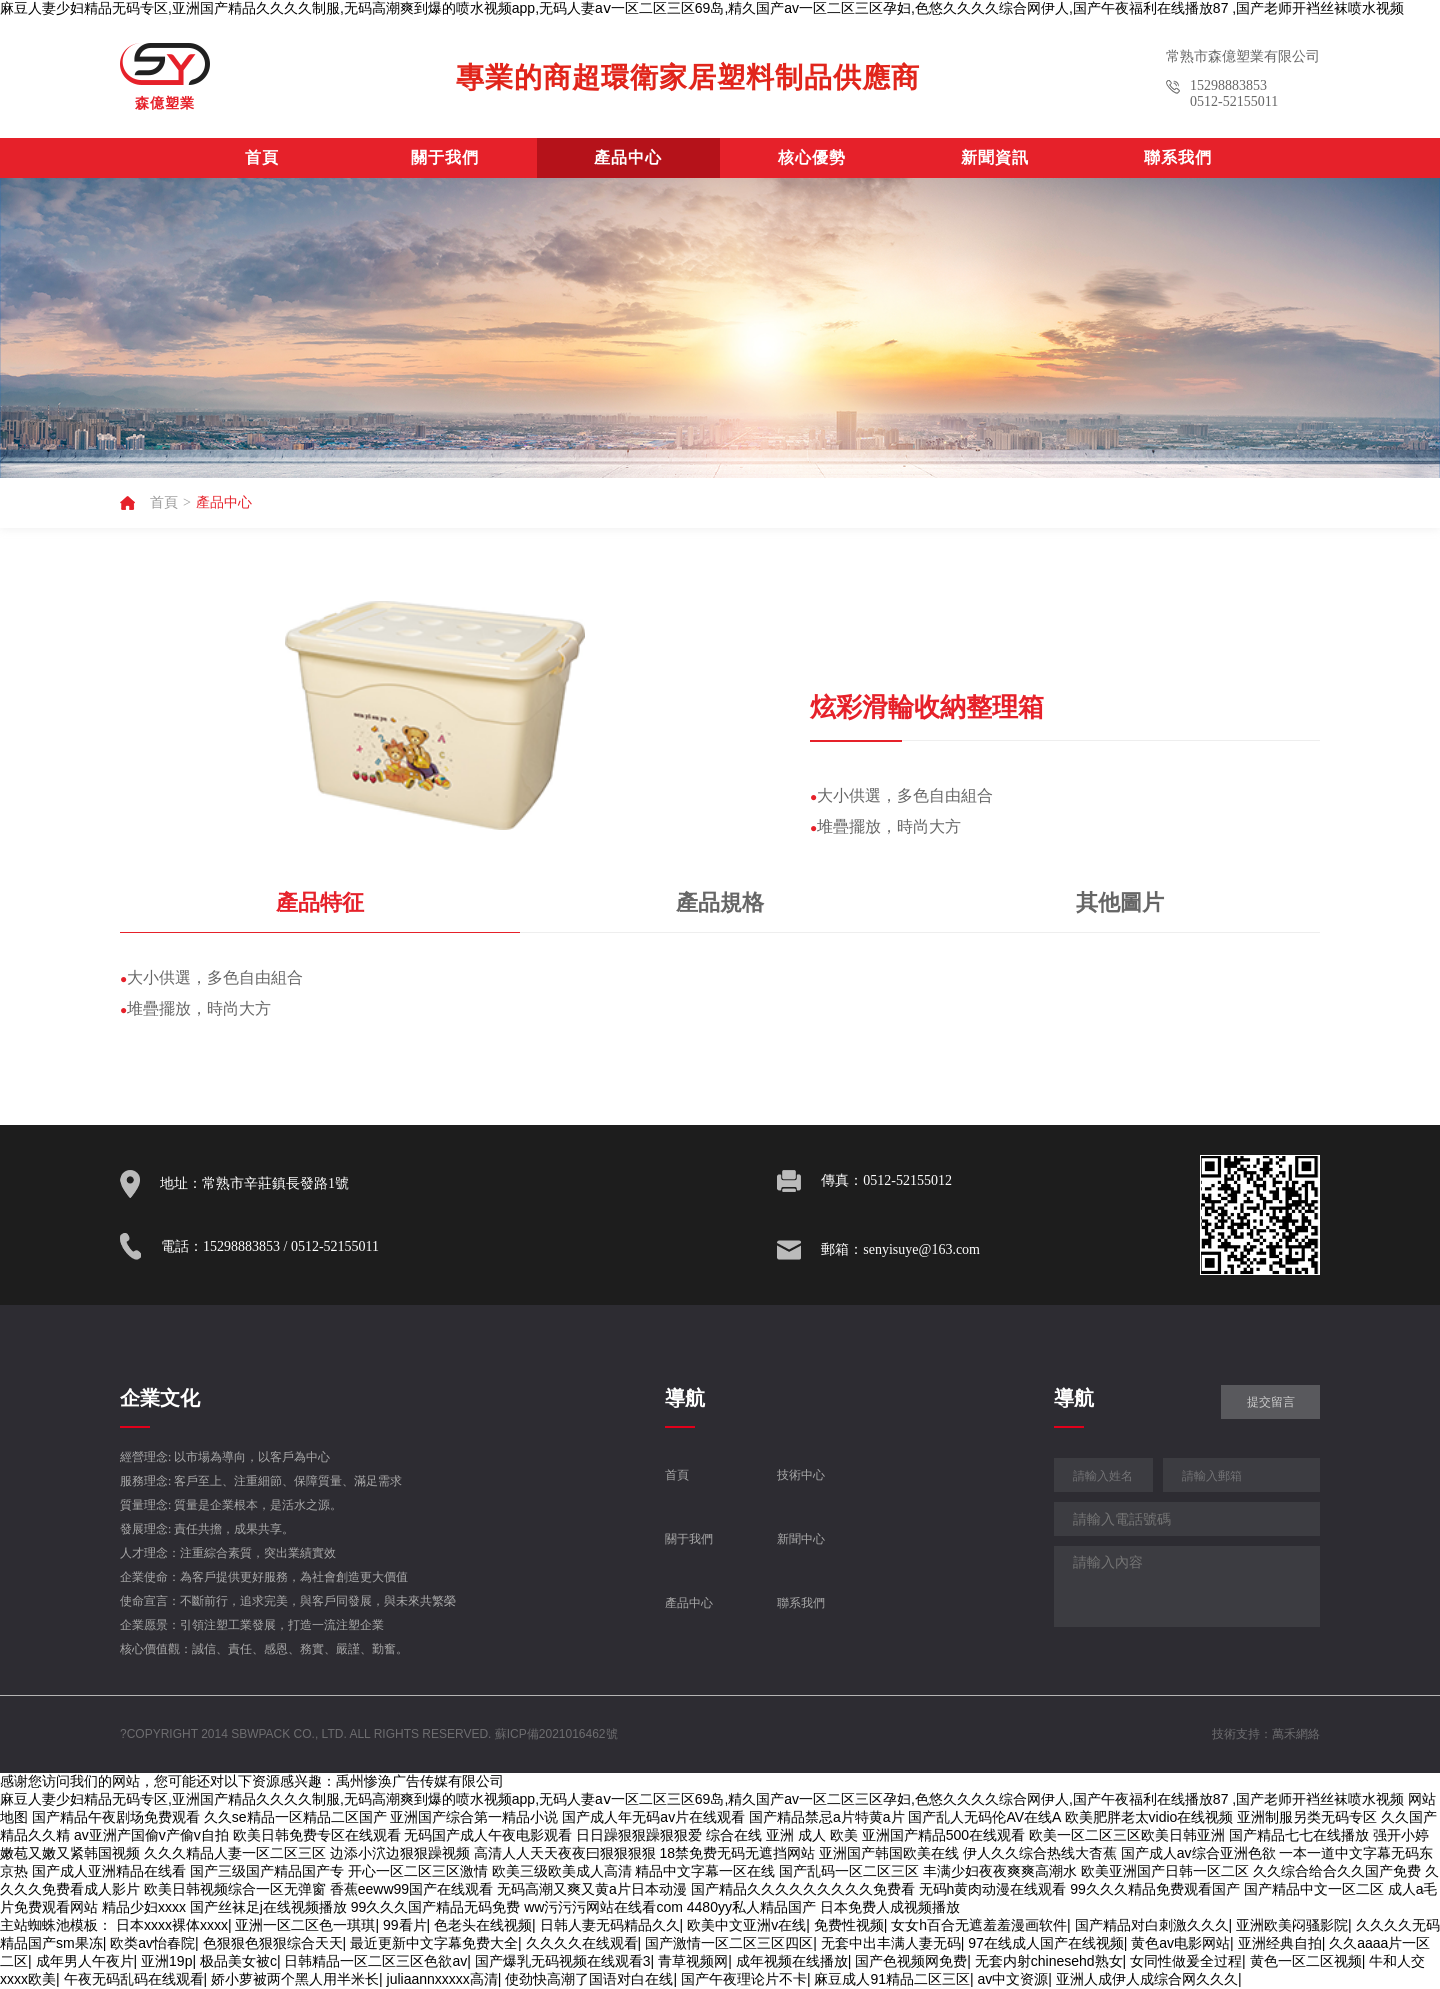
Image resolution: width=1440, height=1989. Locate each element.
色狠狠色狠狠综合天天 (273, 1943)
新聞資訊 (995, 157)
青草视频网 (693, 1961)
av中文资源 (1013, 1979)
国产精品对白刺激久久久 (1152, 1925)
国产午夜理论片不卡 (744, 1979)
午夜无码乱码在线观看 (134, 1979)
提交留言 (1271, 1402)
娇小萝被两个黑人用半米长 (295, 1979)
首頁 (262, 157)
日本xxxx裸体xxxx (172, 1925)
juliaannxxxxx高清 (442, 1979)
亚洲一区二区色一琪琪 (305, 1925)
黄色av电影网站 (1180, 1943)
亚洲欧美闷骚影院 (1292, 1925)
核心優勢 (812, 157)
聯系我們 (1178, 157)
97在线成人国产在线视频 (1046, 1943)
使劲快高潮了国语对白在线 (589, 1979)
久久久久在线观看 (582, 1943)
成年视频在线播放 (792, 1961)
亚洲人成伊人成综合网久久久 (1147, 1979)
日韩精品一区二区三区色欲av (375, 1961)
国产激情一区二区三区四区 (729, 1943)
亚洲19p (166, 1961)
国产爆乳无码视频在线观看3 (563, 1961)
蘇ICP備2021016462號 (556, 1734)
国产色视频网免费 (911, 1961)
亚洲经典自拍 (1280, 1943)
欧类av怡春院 (152, 1943)
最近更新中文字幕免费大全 (434, 1943)
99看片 (405, 1925)
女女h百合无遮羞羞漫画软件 (979, 1925)
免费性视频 (849, 1925)
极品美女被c (238, 1961)
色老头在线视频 (483, 1925)
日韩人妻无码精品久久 (610, 1925)
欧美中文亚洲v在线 (746, 1925)
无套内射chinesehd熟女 (1049, 1961)
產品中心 (628, 157)
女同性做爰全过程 (1186, 1961)
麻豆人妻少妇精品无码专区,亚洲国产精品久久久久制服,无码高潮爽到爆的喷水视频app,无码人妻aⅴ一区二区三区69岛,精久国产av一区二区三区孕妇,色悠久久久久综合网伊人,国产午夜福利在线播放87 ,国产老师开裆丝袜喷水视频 (702, 8)
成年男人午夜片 (85, 1961)
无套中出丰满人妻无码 (891, 1943)
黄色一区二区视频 (1306, 1961)
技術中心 (801, 1475)
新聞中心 (801, 1539)
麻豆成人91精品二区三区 (892, 1979)
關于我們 (445, 157)
